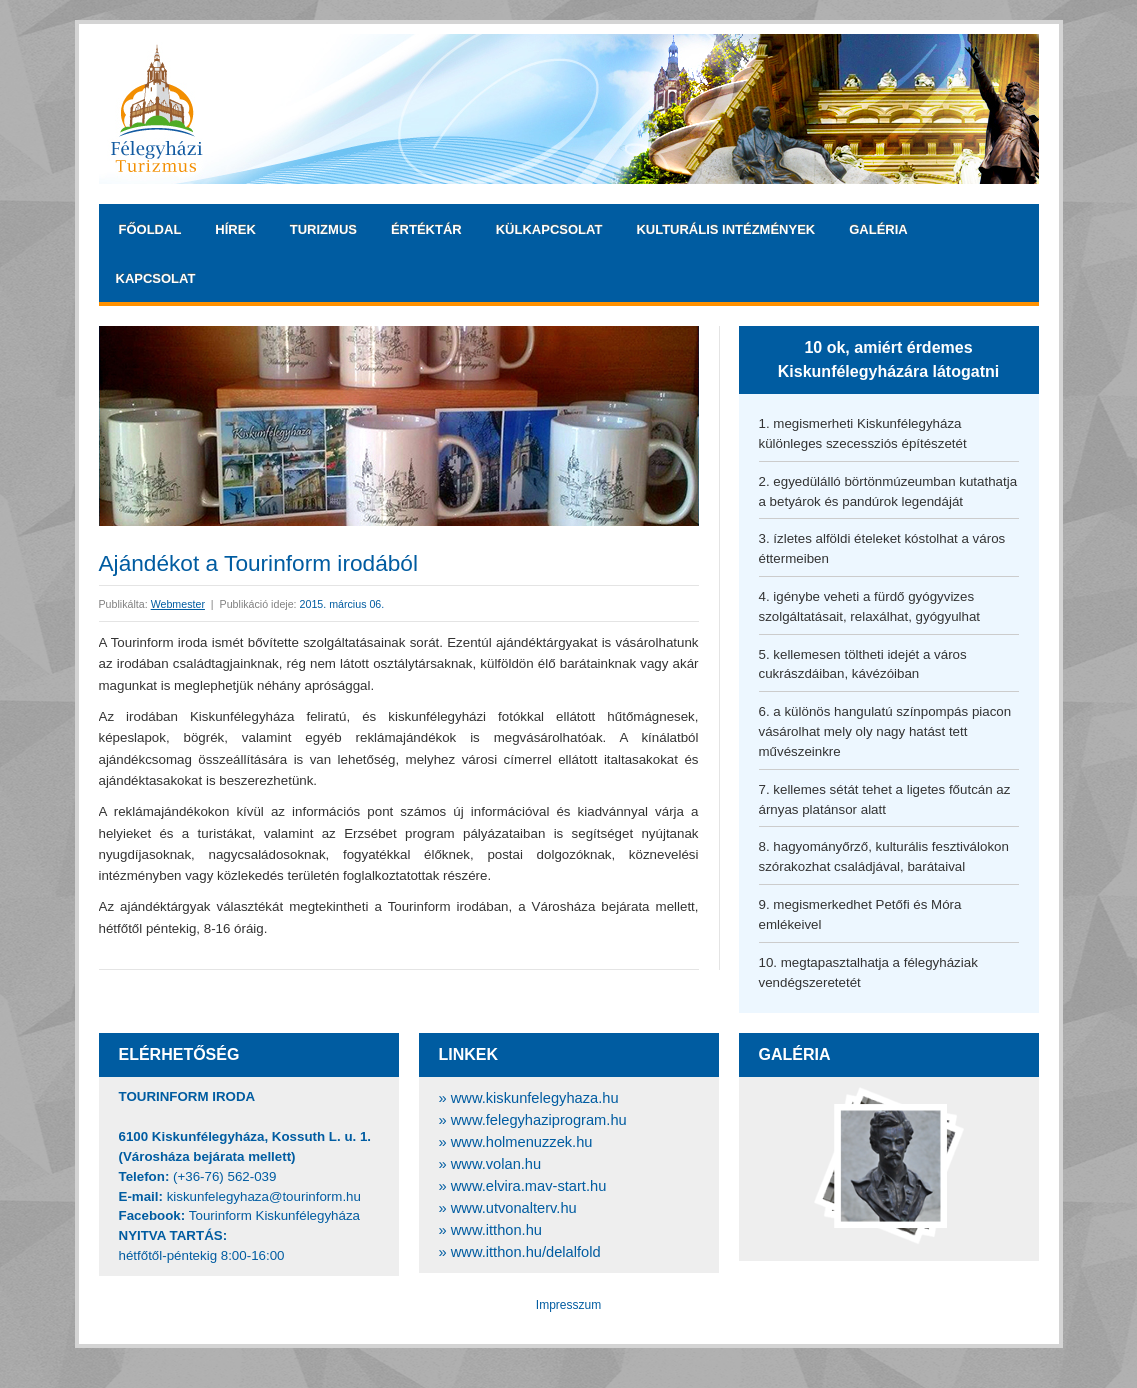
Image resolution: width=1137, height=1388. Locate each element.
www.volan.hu (496, 1164)
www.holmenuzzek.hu (522, 1142)
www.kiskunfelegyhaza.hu (535, 1098)
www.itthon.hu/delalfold (526, 1252)
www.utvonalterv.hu (514, 1208)
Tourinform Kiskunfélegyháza (274, 1215)
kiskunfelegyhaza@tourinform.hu (264, 1196)
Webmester (178, 604)
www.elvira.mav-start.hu (529, 1186)
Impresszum (568, 1305)
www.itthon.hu (496, 1230)
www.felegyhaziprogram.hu (539, 1120)
